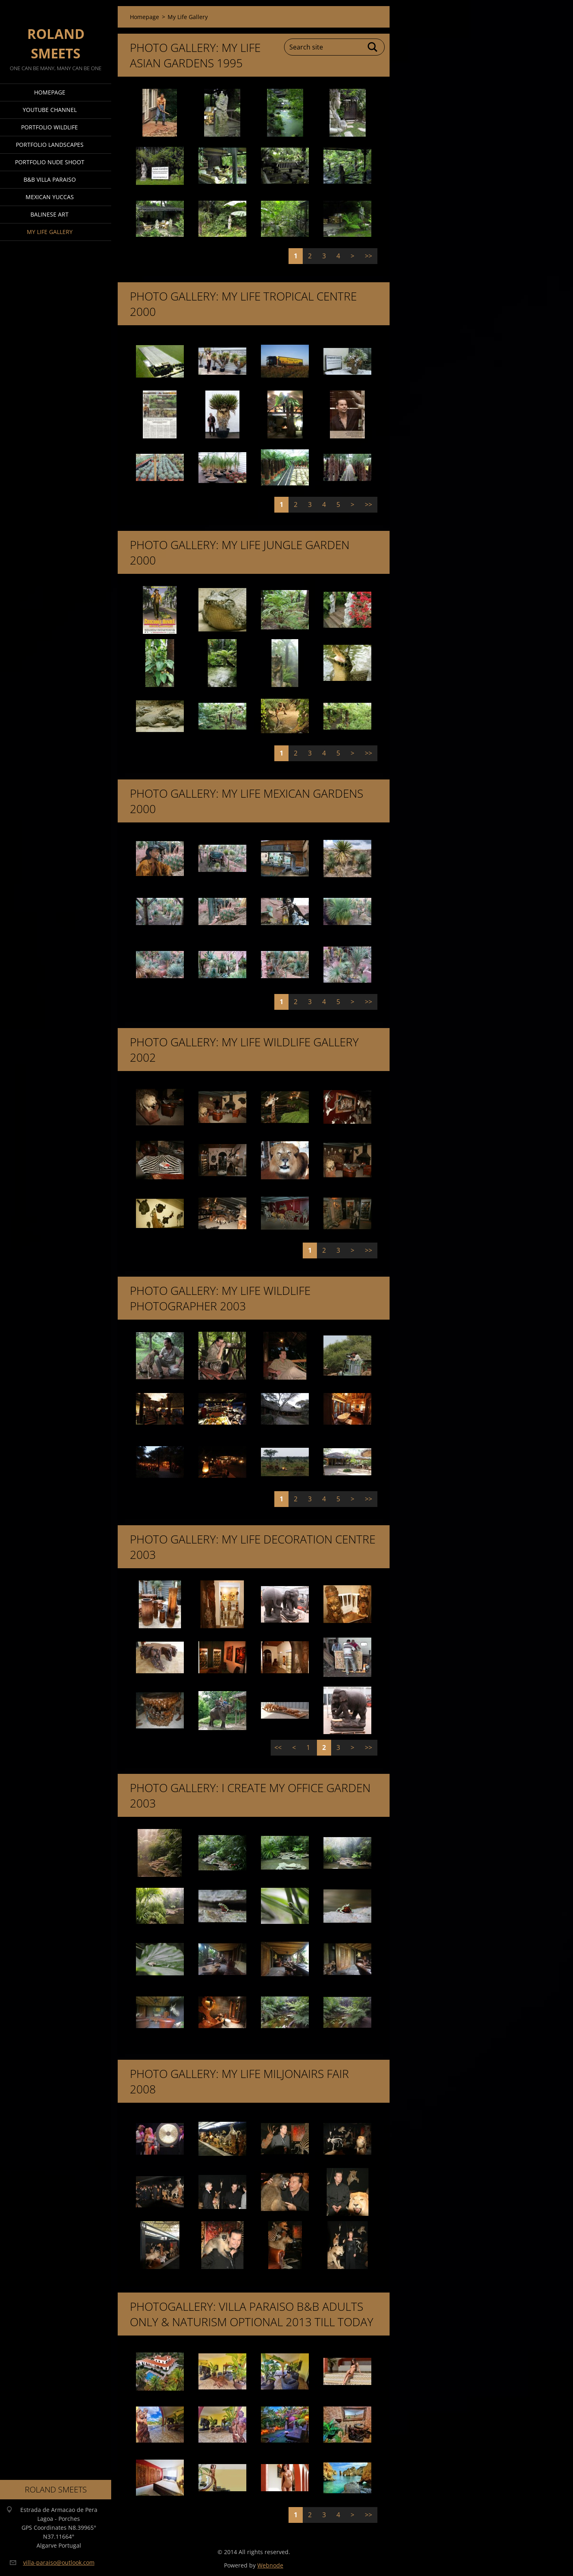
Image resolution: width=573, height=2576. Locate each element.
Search (373, 47)
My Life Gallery (50, 232)
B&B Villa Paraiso (50, 179)
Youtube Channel (50, 110)
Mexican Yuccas (50, 197)
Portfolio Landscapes (50, 144)
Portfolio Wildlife (49, 127)
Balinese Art (49, 214)
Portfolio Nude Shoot (49, 162)
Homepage (49, 92)
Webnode (270, 2565)
